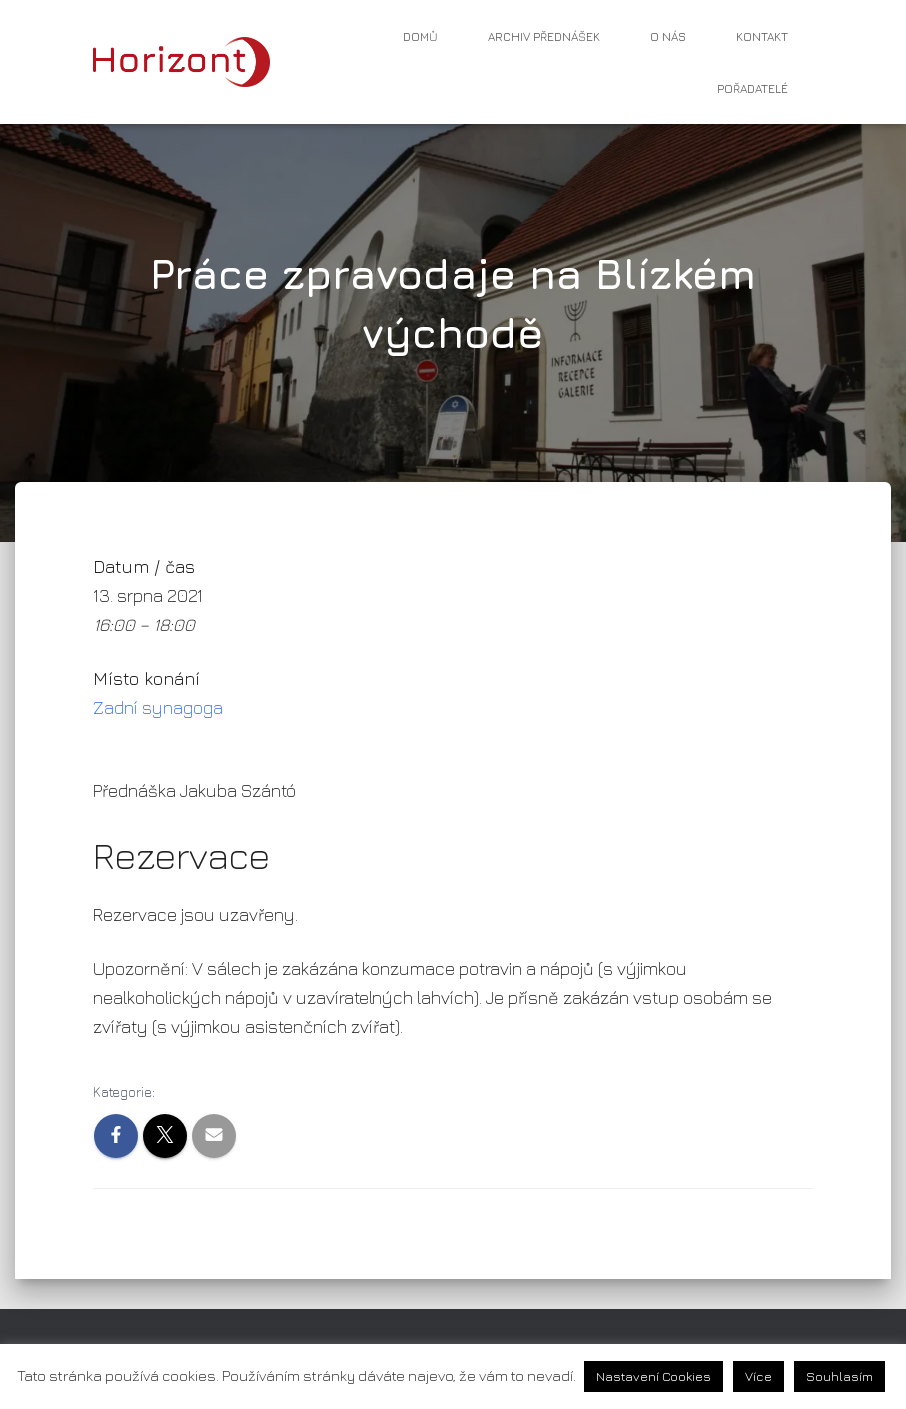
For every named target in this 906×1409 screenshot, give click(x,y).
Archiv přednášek (544, 36)
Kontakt (762, 36)
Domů (420, 36)
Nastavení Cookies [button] (653, 1376)
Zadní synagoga (158, 707)
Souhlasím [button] (839, 1376)
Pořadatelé (752, 88)
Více (758, 1376)
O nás (668, 36)
